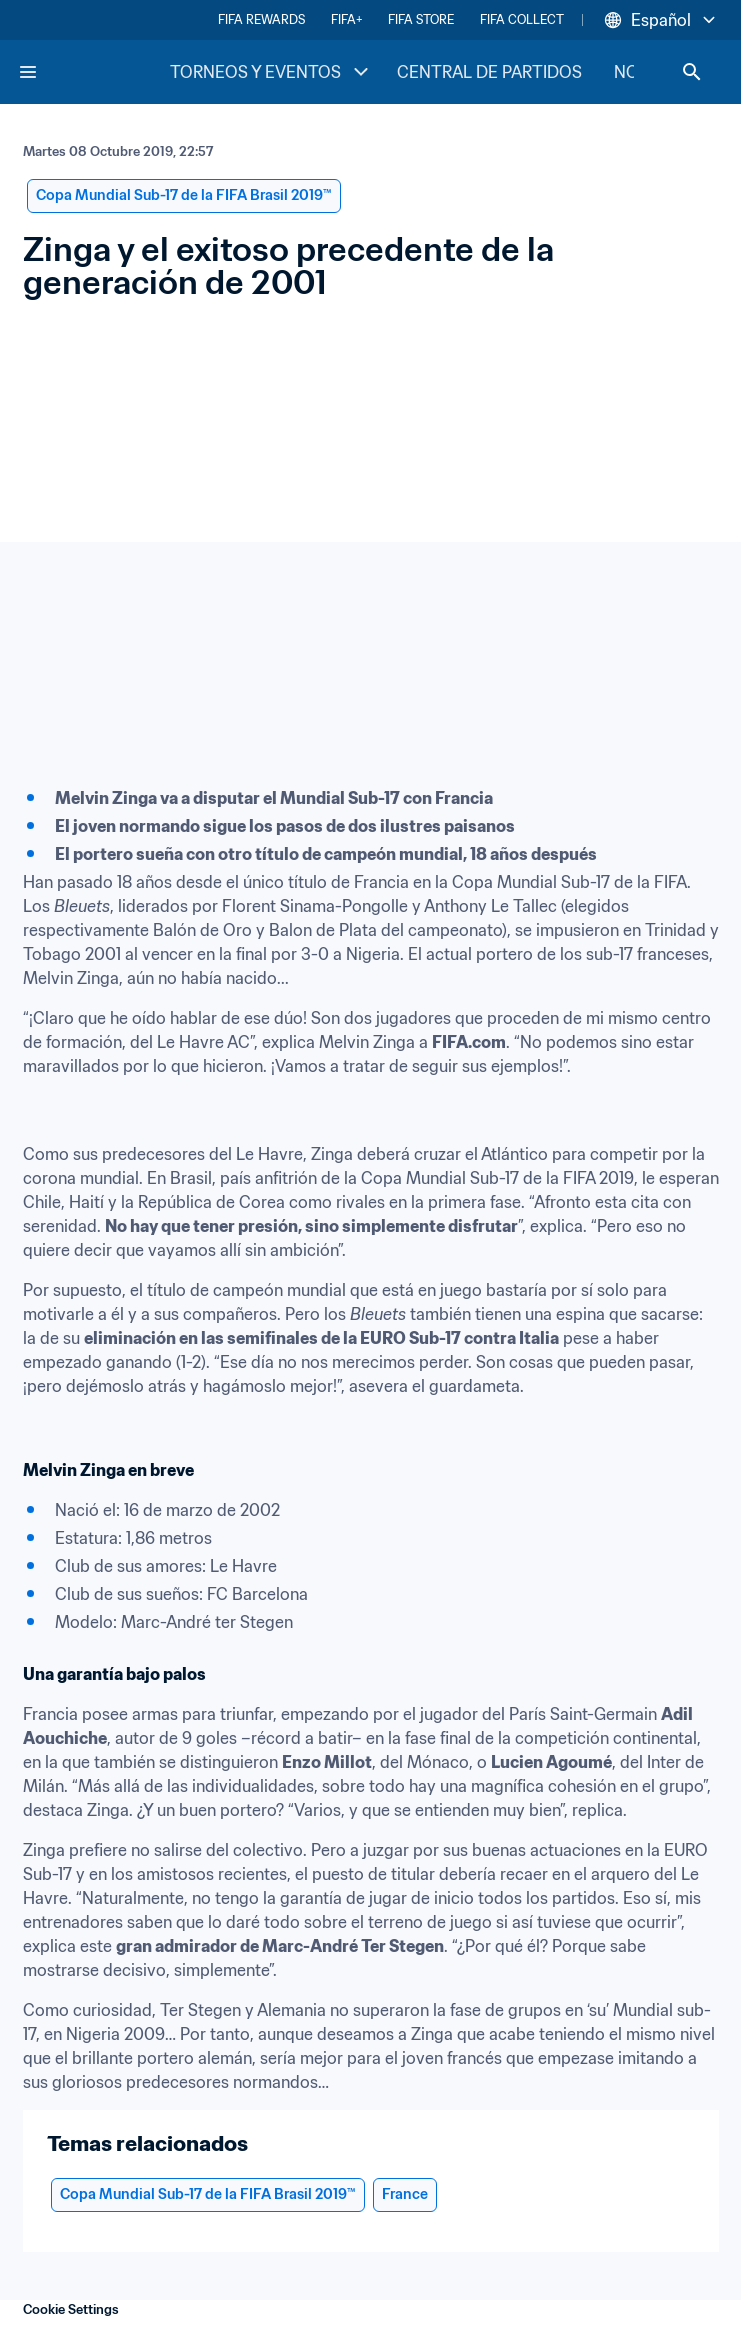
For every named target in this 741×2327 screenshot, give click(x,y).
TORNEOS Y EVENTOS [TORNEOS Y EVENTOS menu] (271, 72)
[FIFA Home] (93, 72)
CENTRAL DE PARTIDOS (489, 72)
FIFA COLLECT (522, 19)
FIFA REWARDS (261, 19)
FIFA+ (346, 19)
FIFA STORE (421, 19)
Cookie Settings (71, 2309)
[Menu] (28, 72)
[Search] (692, 72)
